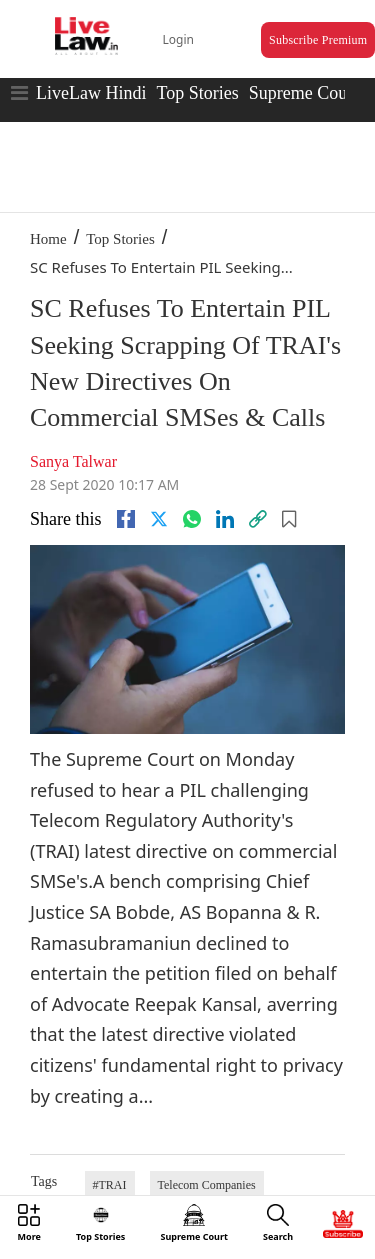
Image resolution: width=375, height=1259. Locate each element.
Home (48, 239)
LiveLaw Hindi (91, 93)
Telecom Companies (207, 1185)
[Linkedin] (225, 519)
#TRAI (110, 1185)
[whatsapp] (192, 519)
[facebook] (126, 519)
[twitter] (159, 519)
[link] (258, 519)
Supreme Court (304, 93)
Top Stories (197, 93)
